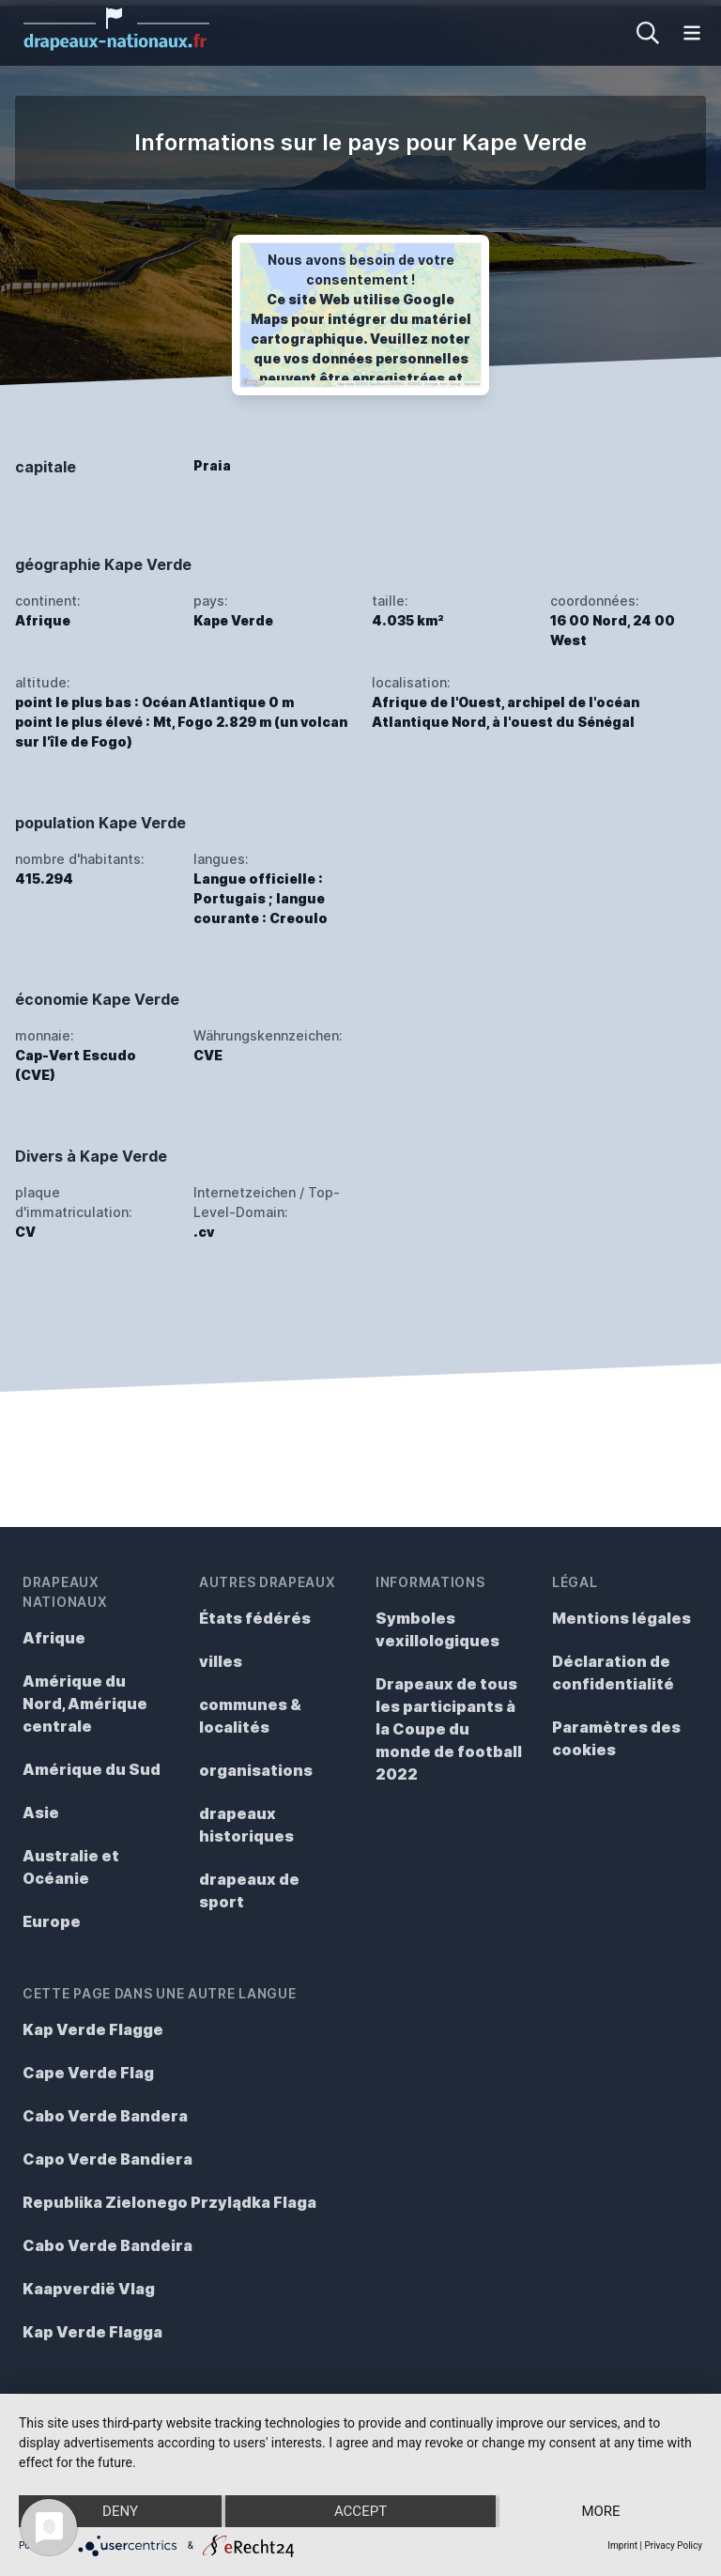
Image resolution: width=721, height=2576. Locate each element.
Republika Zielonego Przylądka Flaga (169, 2202)
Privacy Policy (673, 2545)
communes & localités (250, 1715)
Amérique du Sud (92, 1769)
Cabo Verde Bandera (105, 2115)
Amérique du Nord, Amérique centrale (85, 1703)
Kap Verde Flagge (93, 2029)
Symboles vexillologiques (437, 1629)
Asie (41, 1812)
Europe (52, 1921)
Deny (120, 2511)
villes (220, 1661)
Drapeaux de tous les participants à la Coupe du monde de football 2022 (449, 1728)
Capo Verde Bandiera (107, 2159)
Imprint (622, 2545)
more (600, 2511)
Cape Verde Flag (88, 2072)
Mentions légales (621, 1618)
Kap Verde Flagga (92, 2331)
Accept (360, 2511)
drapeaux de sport (249, 1890)
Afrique (54, 1637)
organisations (256, 1770)
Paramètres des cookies (616, 1738)
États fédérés (255, 1618)
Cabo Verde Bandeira (107, 2245)
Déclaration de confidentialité (613, 1672)
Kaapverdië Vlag (89, 2288)
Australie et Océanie (71, 1867)
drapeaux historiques (246, 1824)
